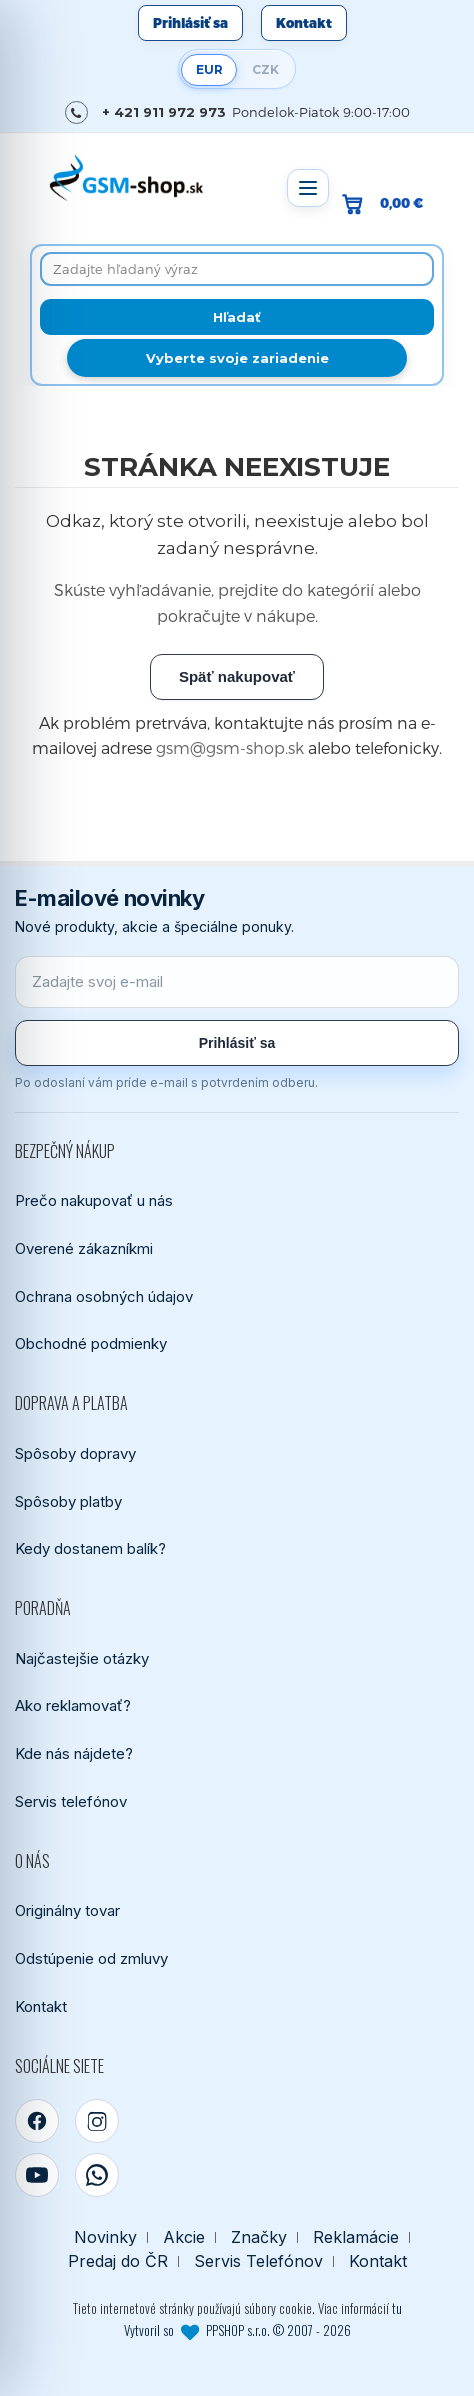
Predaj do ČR (118, 2261)
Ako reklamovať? (73, 1705)
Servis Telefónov (258, 2261)
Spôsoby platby (68, 1501)
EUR (209, 69)
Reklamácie (356, 2237)
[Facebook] (37, 2121)
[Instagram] (97, 2121)
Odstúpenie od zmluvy (91, 1958)
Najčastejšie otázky (82, 1658)
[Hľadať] (237, 317)
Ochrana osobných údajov (104, 1296)
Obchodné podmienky (91, 1343)
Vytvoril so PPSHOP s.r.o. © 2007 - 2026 (237, 2330)
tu (397, 2308)
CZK (265, 69)
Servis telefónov (71, 1801)
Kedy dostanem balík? (90, 1548)
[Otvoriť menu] (308, 188)
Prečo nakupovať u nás (94, 1200)
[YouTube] (37, 2175)
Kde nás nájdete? (74, 1753)
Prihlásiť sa (190, 23)
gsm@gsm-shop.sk (230, 747)
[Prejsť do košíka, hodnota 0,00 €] (390, 203)
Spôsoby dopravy (75, 1453)
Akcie (184, 2237)
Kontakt (304, 23)
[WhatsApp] (97, 2175)
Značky (259, 2237)
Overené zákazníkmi (84, 1248)
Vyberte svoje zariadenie (237, 358)
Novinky (105, 2237)
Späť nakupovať (237, 676)
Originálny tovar (67, 1910)
